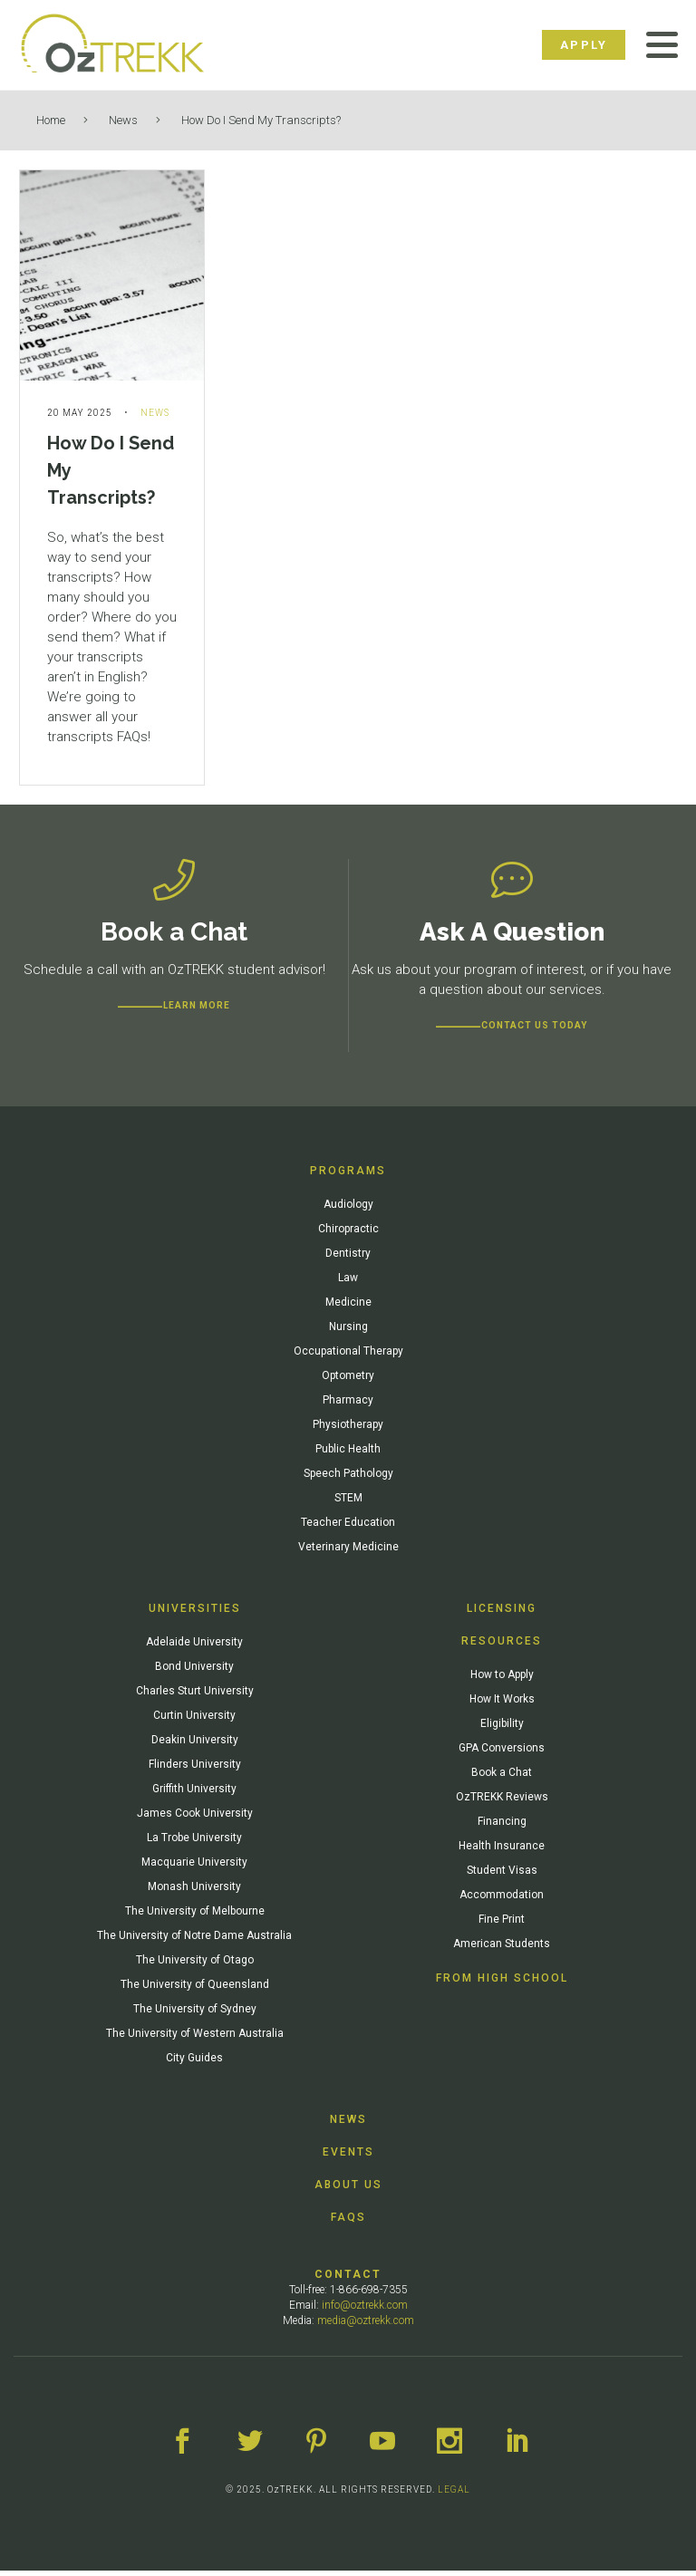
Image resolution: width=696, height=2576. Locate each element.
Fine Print (501, 1924)
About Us (348, 2190)
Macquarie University (194, 1867)
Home (50, 120)
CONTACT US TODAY (534, 1031)
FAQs (348, 2222)
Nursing (348, 1332)
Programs (348, 1176)
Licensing (501, 1613)
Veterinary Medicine (348, 1552)
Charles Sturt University (195, 1696)
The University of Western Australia (195, 2038)
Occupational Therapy (348, 1356)
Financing (502, 1826)
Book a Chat (501, 1777)
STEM (348, 1503)
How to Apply (502, 1680)
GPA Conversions (502, 1753)
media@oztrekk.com (365, 2326)
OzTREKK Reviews (502, 1802)
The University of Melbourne (195, 1916)
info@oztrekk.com (365, 2310)
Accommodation (501, 1900)
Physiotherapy (348, 1429)
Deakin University (194, 1745)
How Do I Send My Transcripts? (261, 120)
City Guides (194, 2063)
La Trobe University (194, 1843)
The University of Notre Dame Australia (194, 1940)
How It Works (502, 1704)
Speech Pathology (348, 1478)
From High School (502, 1983)
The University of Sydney (194, 2014)
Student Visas (502, 1875)
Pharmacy (348, 1405)
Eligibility (502, 1728)
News (123, 120)
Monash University (194, 1892)
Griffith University (194, 1794)
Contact (348, 2279)
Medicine (348, 1307)
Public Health (348, 1454)
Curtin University (194, 1720)
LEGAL (454, 2495)
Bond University (194, 1671)
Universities (195, 1613)
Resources (501, 1646)
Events (348, 2157)
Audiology (348, 1209)
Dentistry (348, 1258)
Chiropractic (348, 1234)
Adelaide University (194, 1647)
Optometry (348, 1381)
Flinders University (195, 1769)
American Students (501, 1949)
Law (348, 1283)
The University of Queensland (195, 1989)
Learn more (196, 1011)
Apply (584, 45)
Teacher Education (348, 1527)
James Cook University (195, 1818)
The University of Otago (195, 1965)
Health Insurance (502, 1851)
